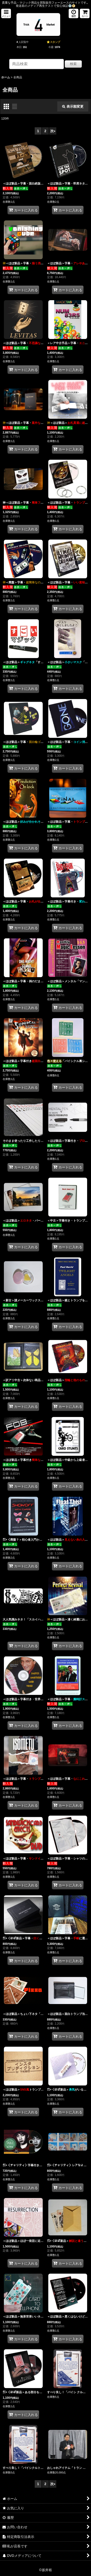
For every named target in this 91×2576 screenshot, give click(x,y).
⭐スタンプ (53, 41)
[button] (6, 13)
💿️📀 (71, 6)
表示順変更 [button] (72, 106)
